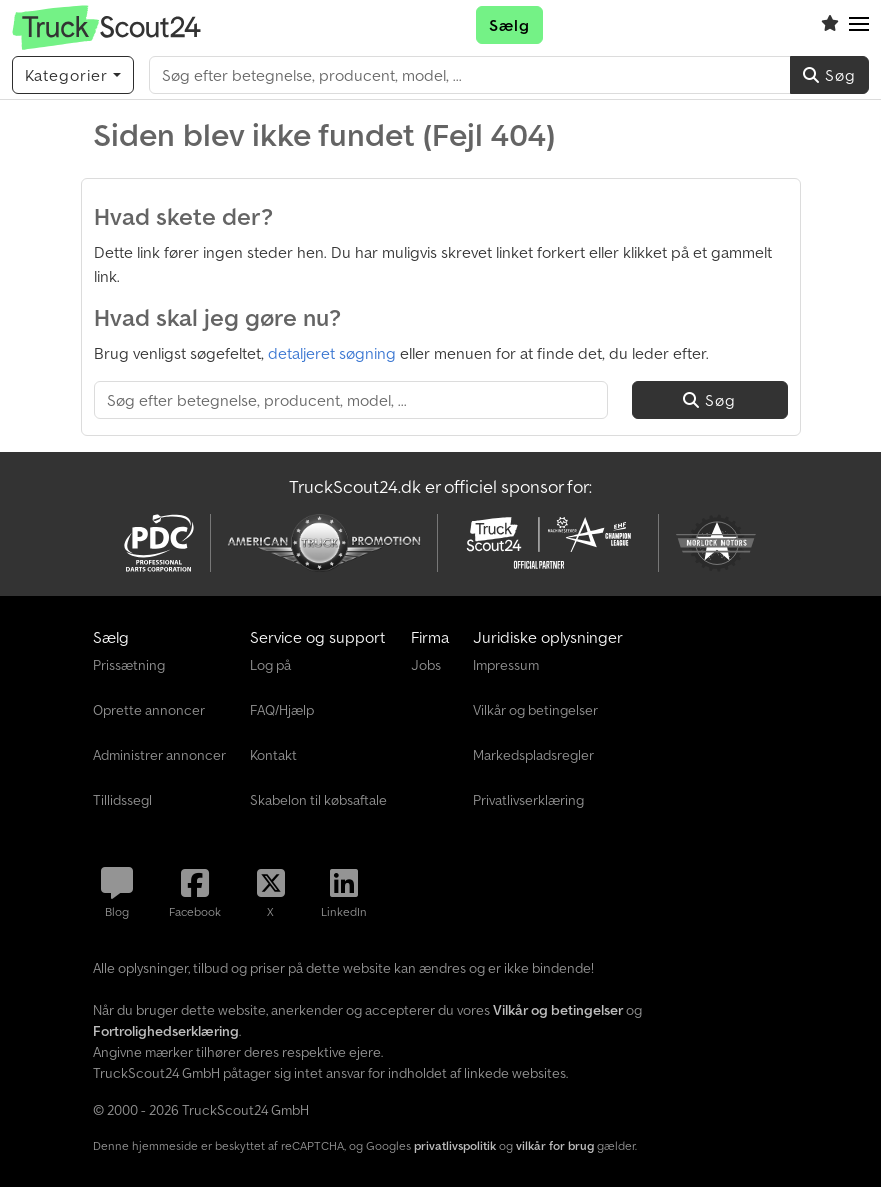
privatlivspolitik (455, 1145)
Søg (829, 75)
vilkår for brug (555, 1145)
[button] (859, 25)
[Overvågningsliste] (830, 25)
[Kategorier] (73, 75)
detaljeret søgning (332, 353)
